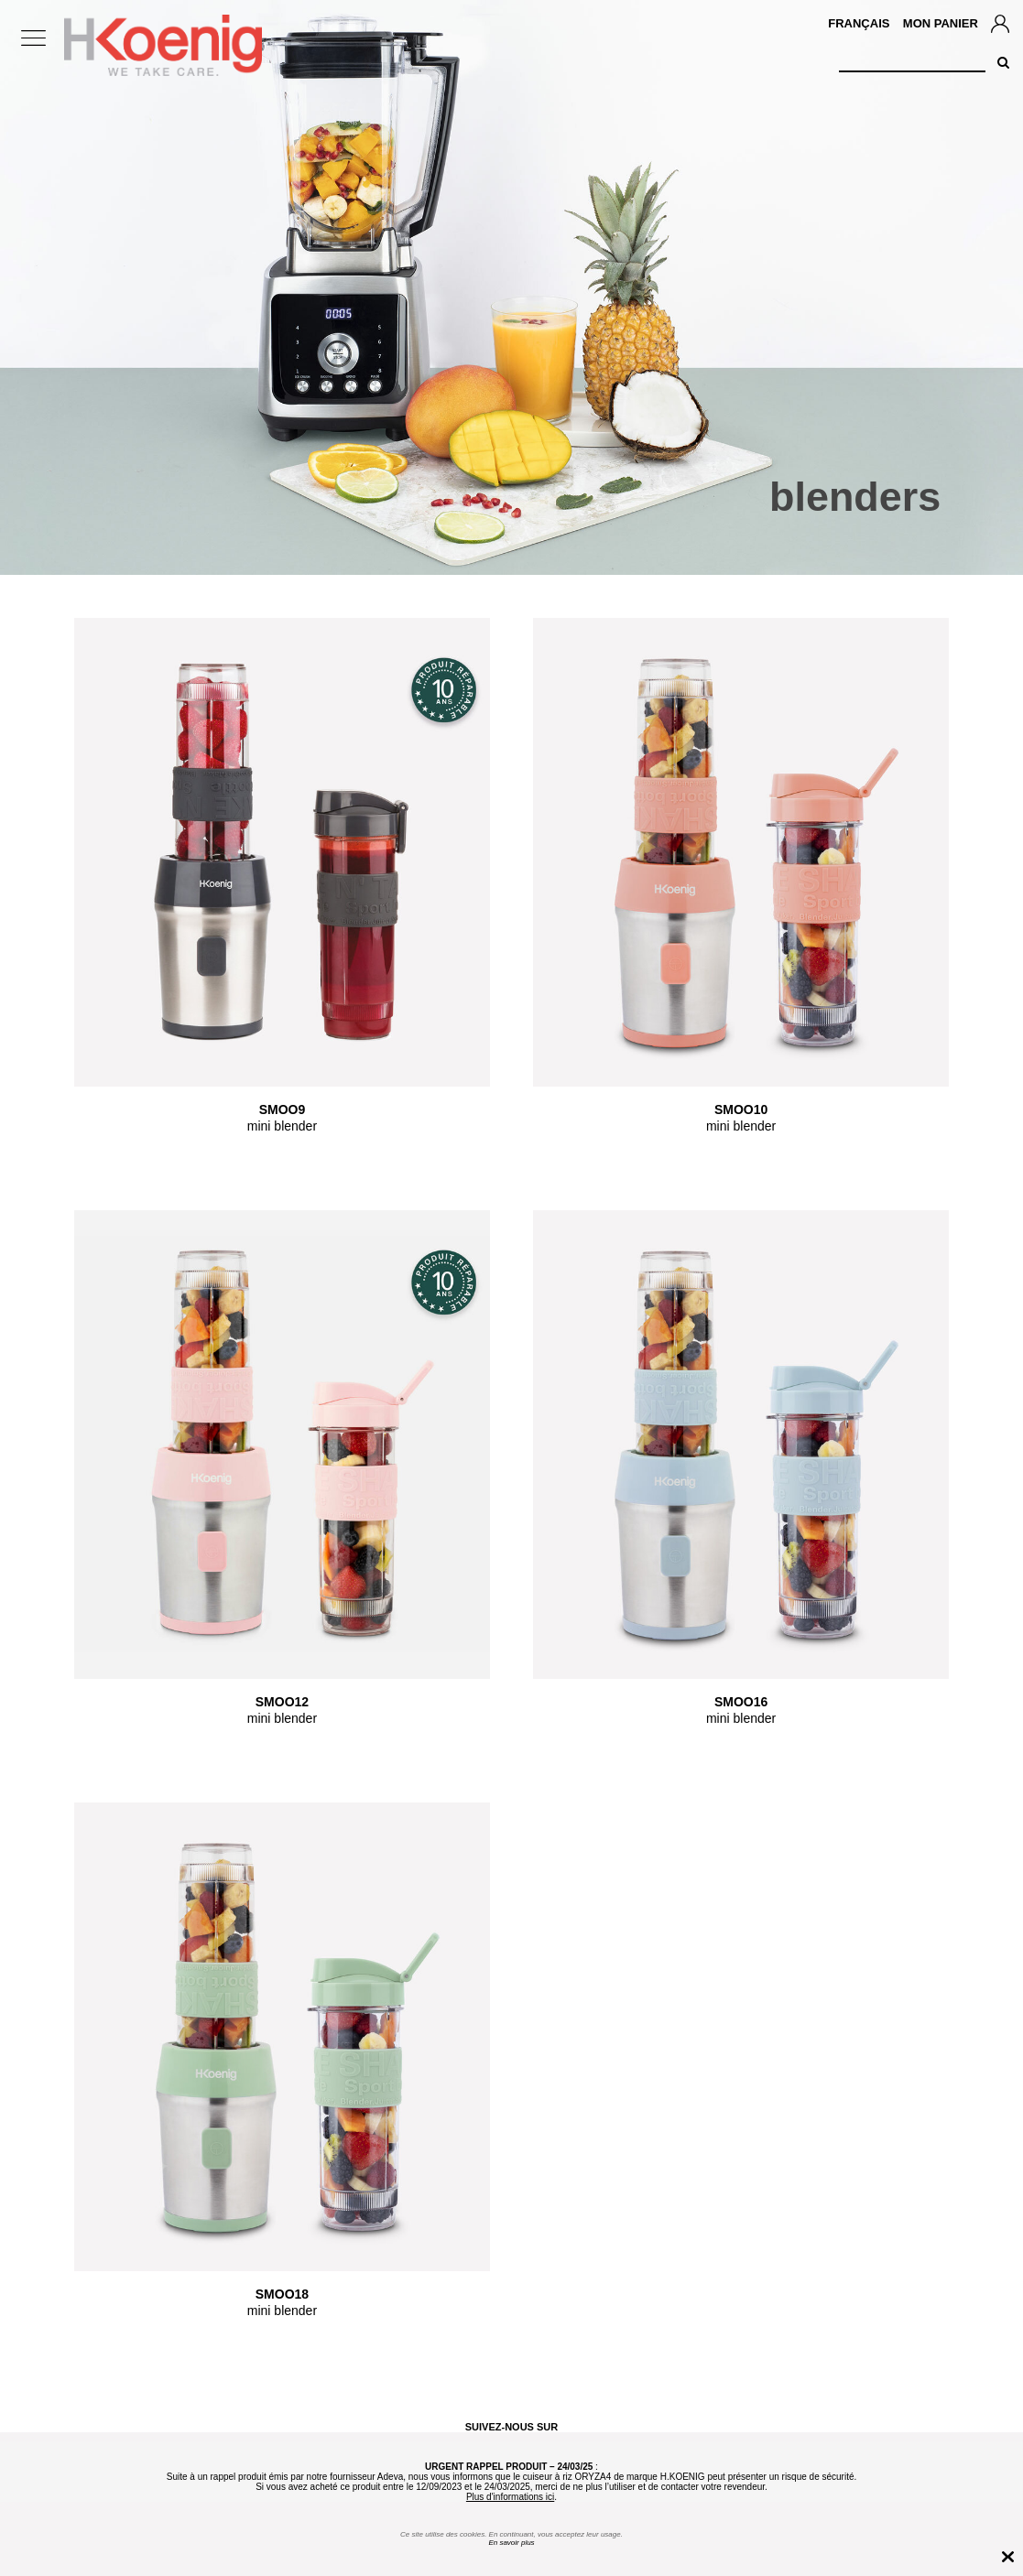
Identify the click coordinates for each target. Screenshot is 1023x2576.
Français (858, 23)
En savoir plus (511, 2542)
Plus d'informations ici (510, 2497)
